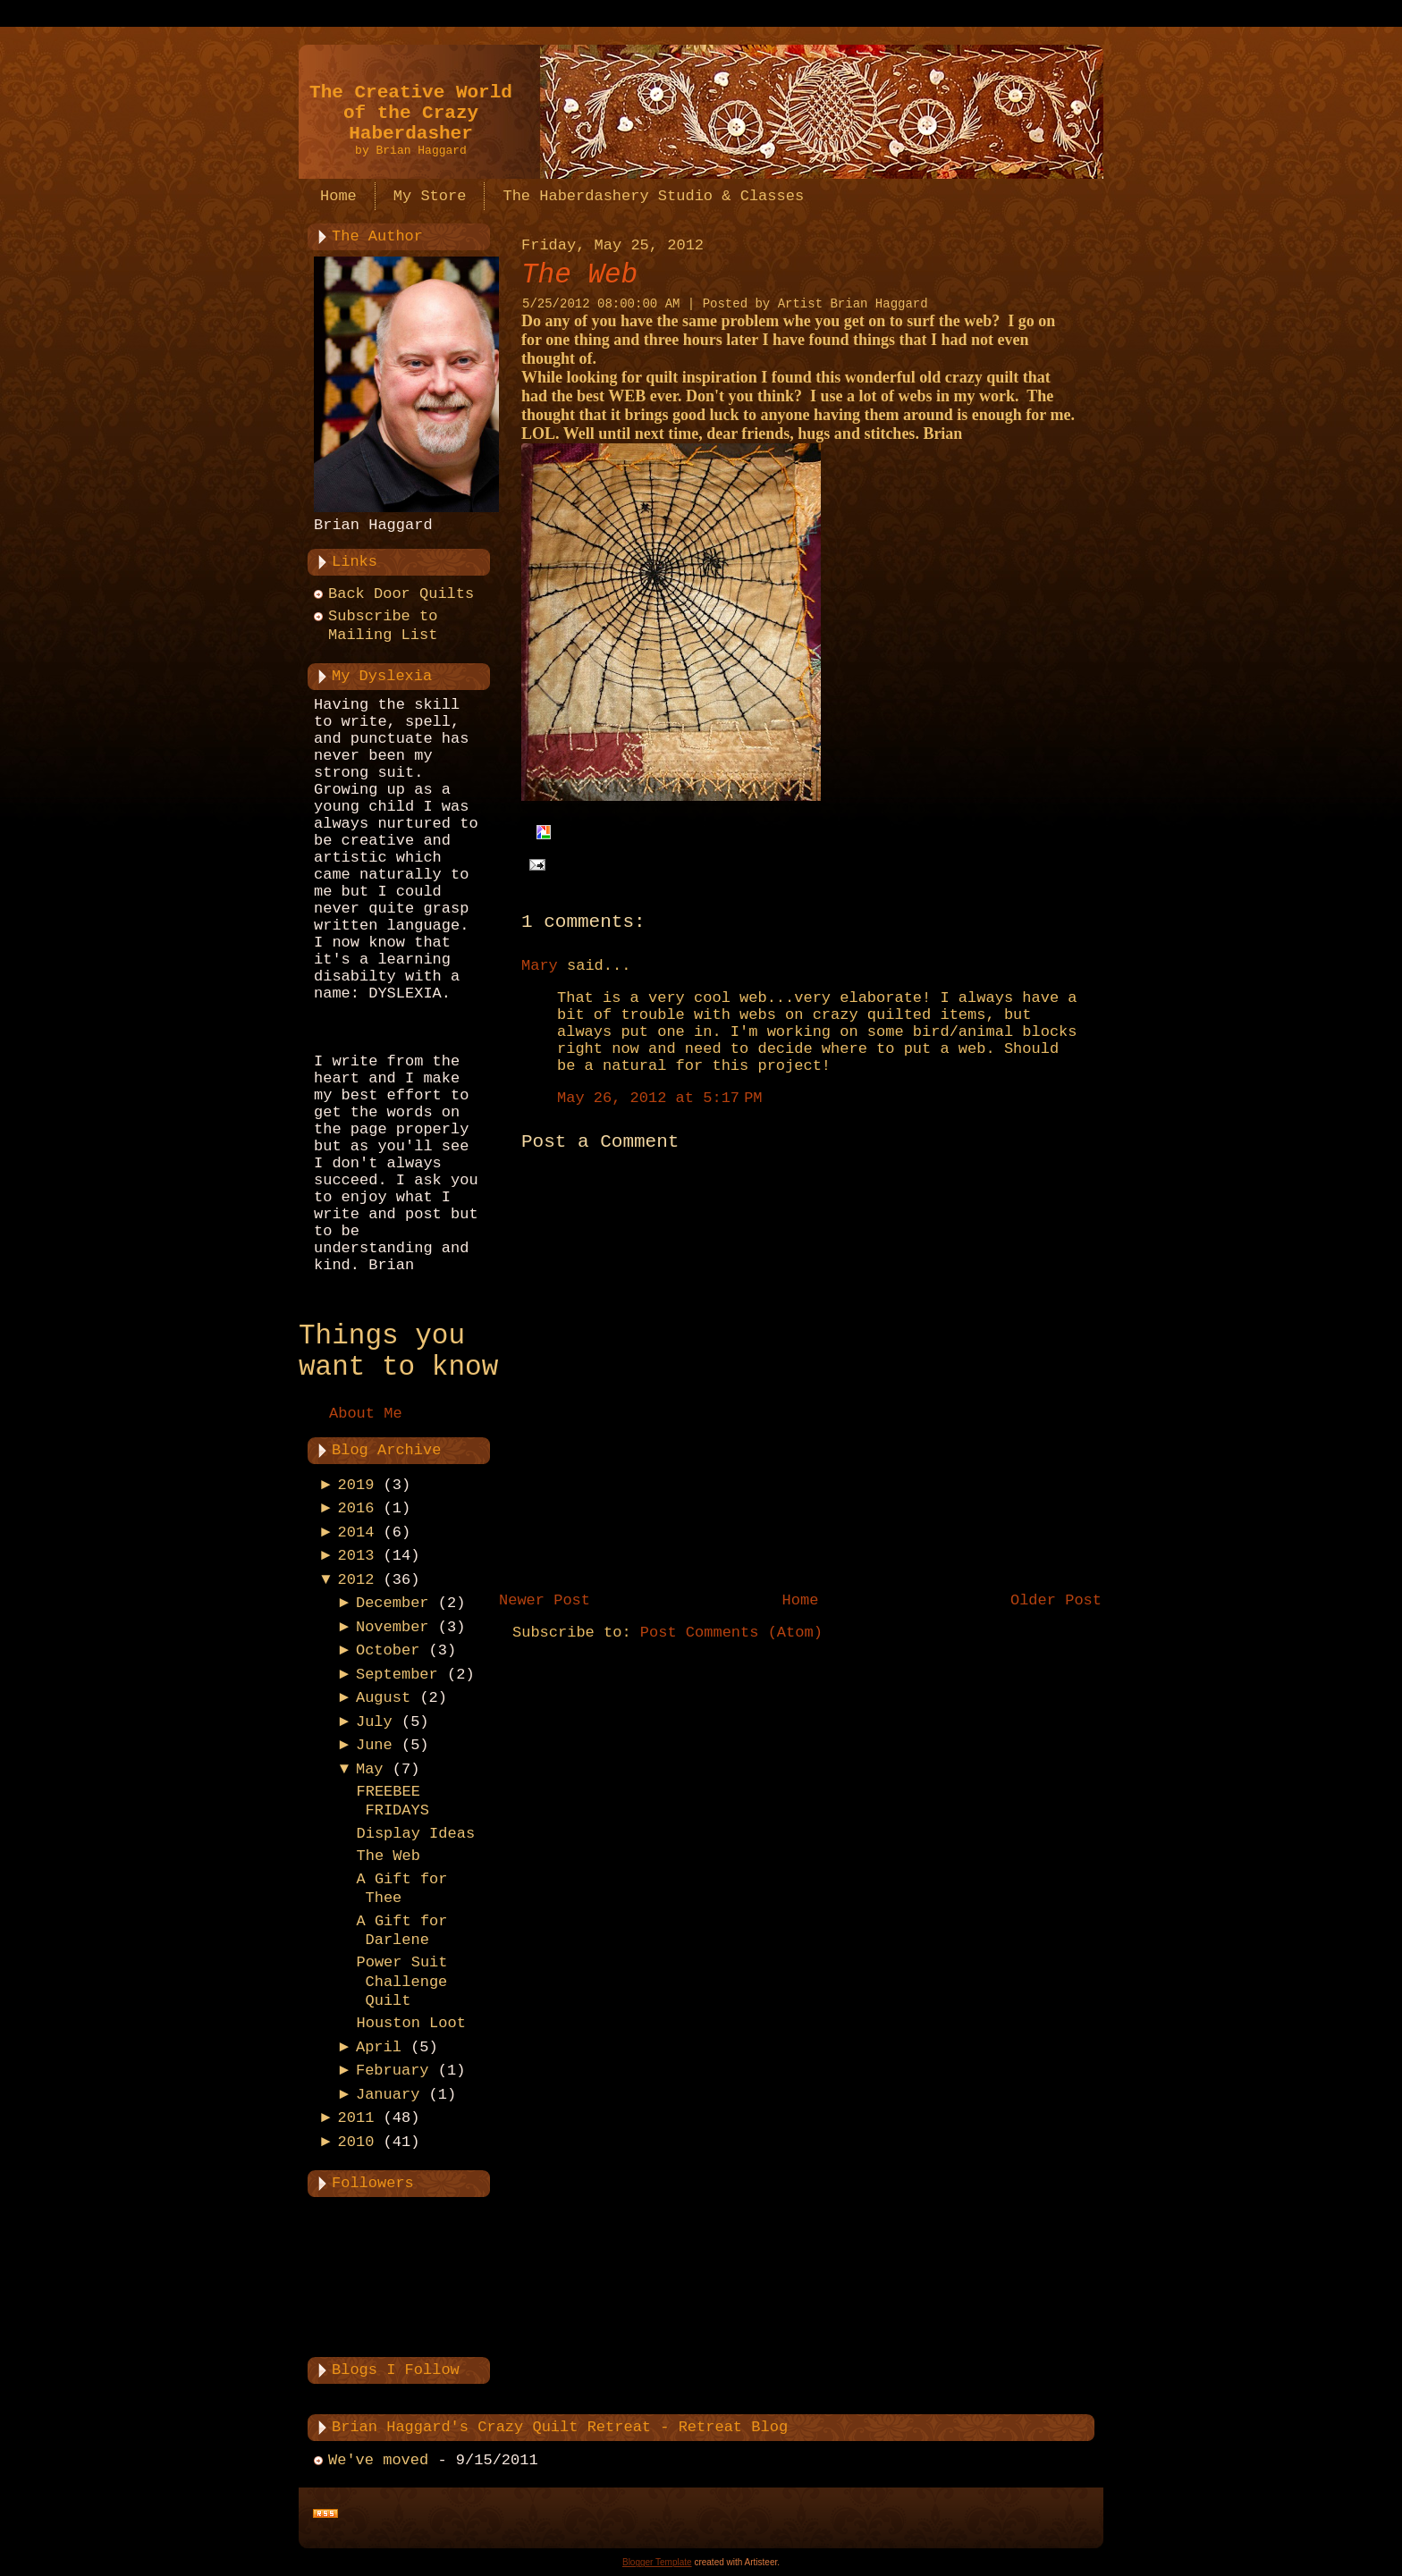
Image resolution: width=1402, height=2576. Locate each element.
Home (800, 1600)
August (383, 1697)
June (374, 1745)
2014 (356, 1532)
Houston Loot (410, 2023)
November (392, 1627)
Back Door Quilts (401, 593)
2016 (356, 1508)
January (387, 2094)
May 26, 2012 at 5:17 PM (660, 1098)
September (397, 1674)
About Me (365, 1413)
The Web (387, 1856)
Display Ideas (415, 1833)
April (378, 2047)
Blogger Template (657, 2562)
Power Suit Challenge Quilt (401, 1981)
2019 (356, 1485)
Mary (539, 965)
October (387, 1650)
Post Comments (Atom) (731, 1632)
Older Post (1056, 1600)
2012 (356, 1579)
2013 (356, 1555)
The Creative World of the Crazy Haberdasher (410, 113)
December (392, 1603)
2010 (356, 2142)
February (392, 2070)
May (370, 1769)
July (374, 1721)
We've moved (378, 2460)
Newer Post (544, 1600)
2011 (356, 2117)
